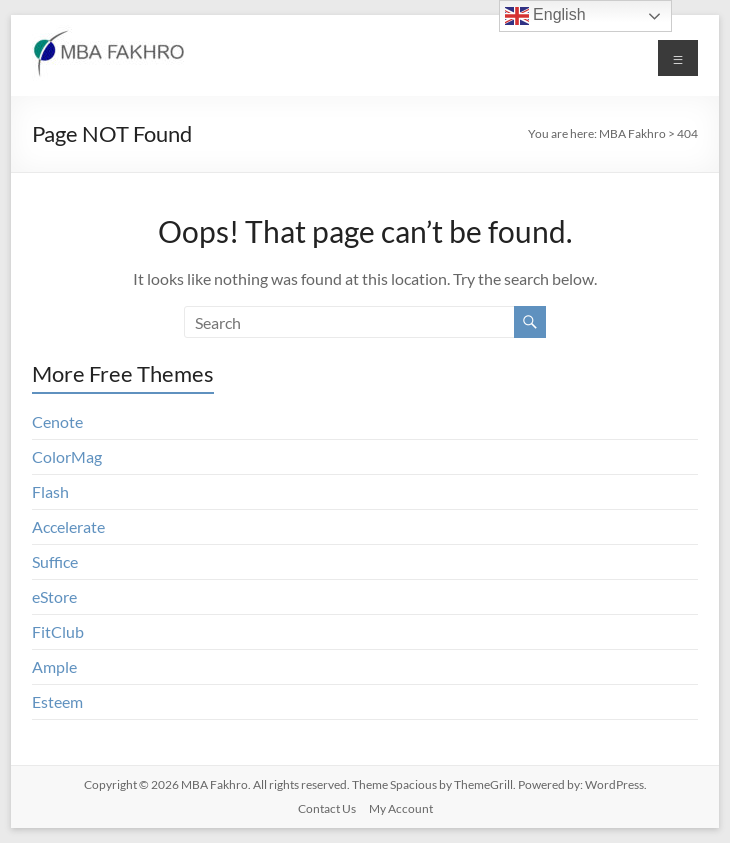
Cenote (57, 421)
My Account (401, 808)
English (545, 16)
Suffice (55, 561)
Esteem (57, 701)
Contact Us (327, 808)
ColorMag (67, 456)
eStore (54, 596)
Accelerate (68, 526)
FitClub (58, 631)
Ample (54, 666)
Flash (50, 491)
